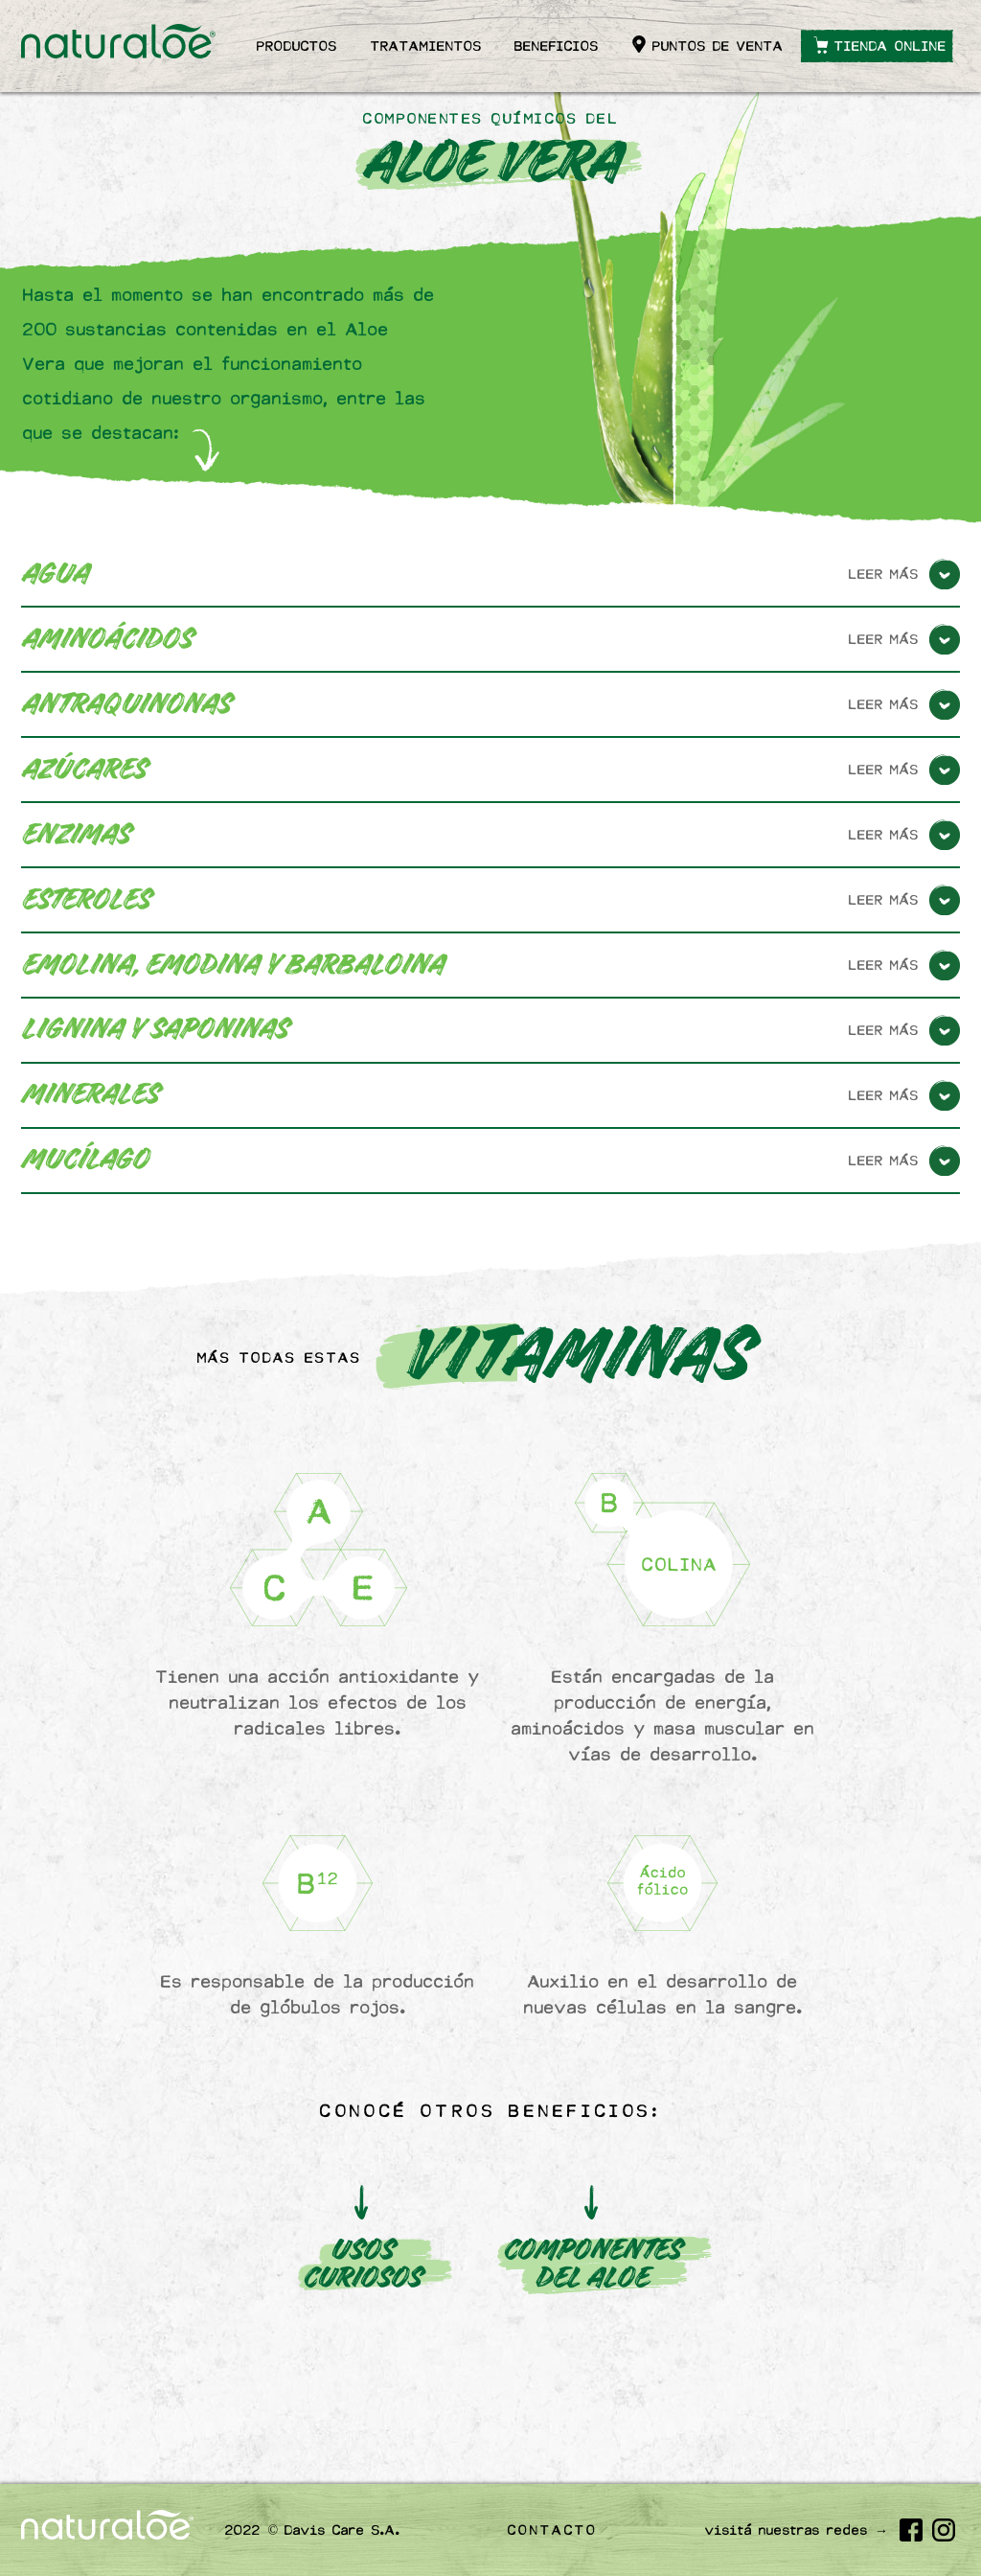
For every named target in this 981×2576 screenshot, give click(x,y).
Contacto (553, 2530)
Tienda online (890, 46)
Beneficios (556, 46)
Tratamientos (426, 46)
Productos (297, 46)
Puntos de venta (718, 46)
